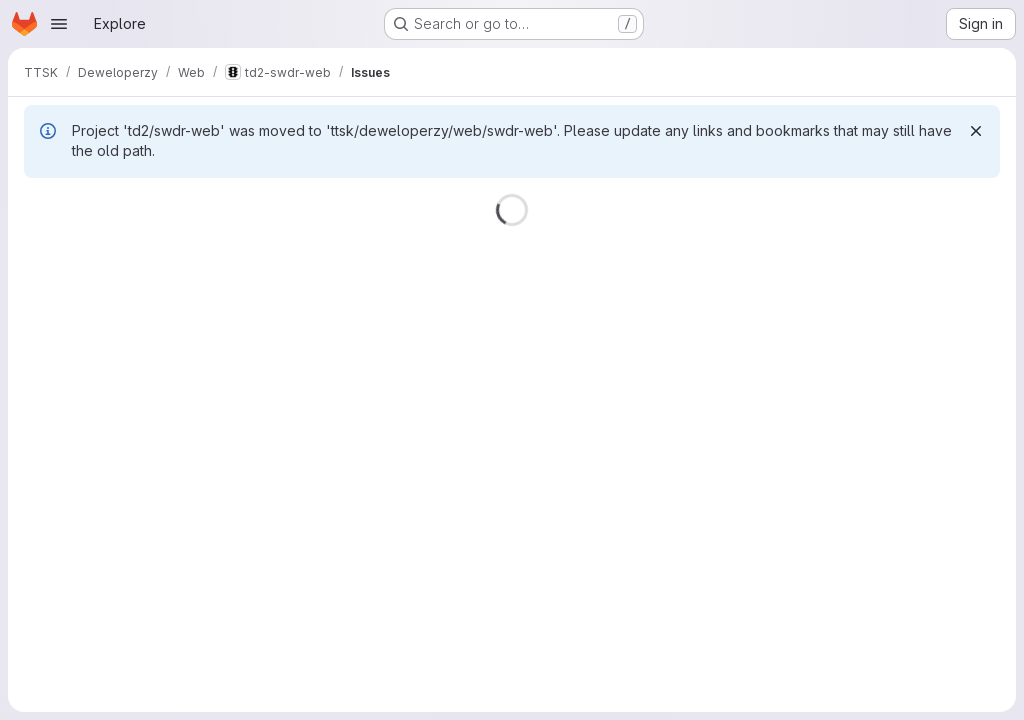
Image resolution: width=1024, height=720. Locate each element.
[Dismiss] (976, 131)
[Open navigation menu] (59, 24)
